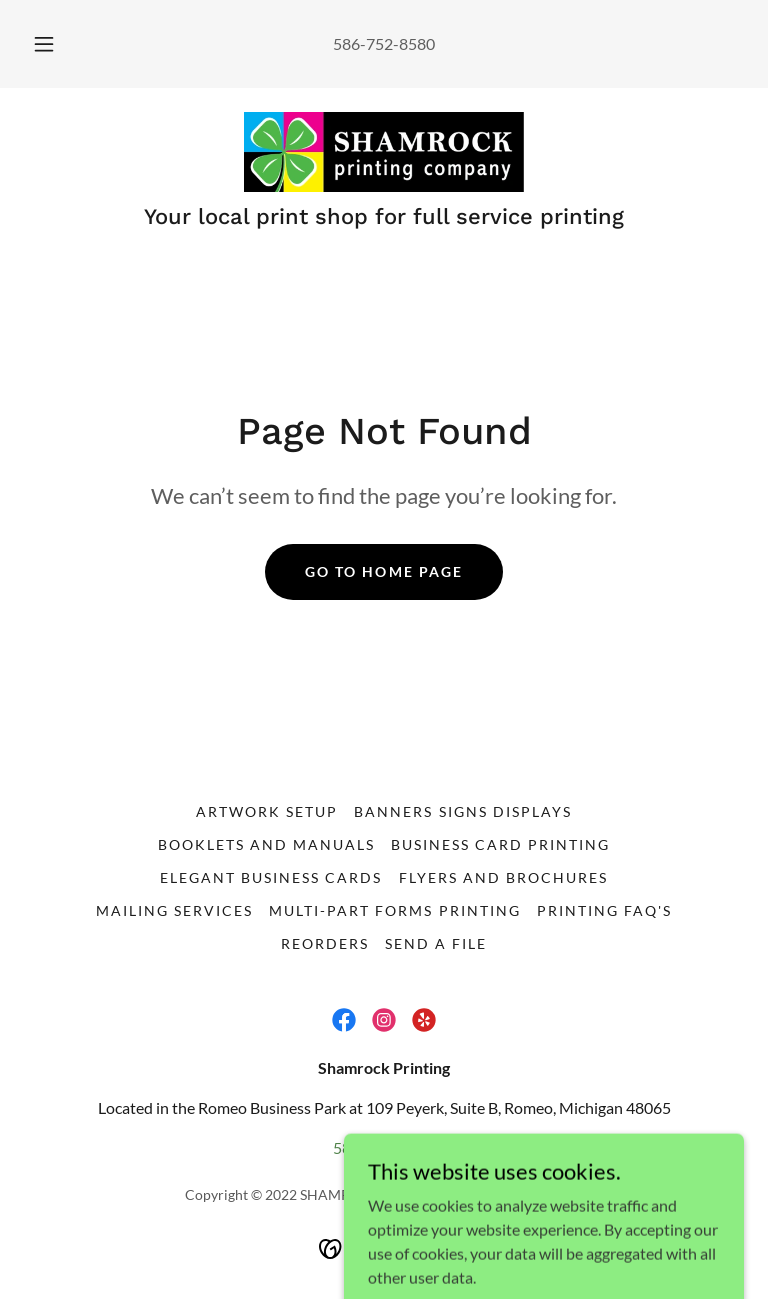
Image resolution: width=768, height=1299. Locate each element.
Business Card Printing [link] (500, 844)
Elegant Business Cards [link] (271, 877)
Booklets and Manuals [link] (266, 844)
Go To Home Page (383, 571)
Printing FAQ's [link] (604, 910)
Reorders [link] (325, 943)
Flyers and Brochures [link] (503, 877)
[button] (55, 44)
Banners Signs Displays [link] (462, 811)
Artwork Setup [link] (267, 811)
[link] (384, 152)
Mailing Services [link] (174, 910)
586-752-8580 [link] (384, 43)
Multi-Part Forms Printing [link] (394, 910)
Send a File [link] (436, 943)
